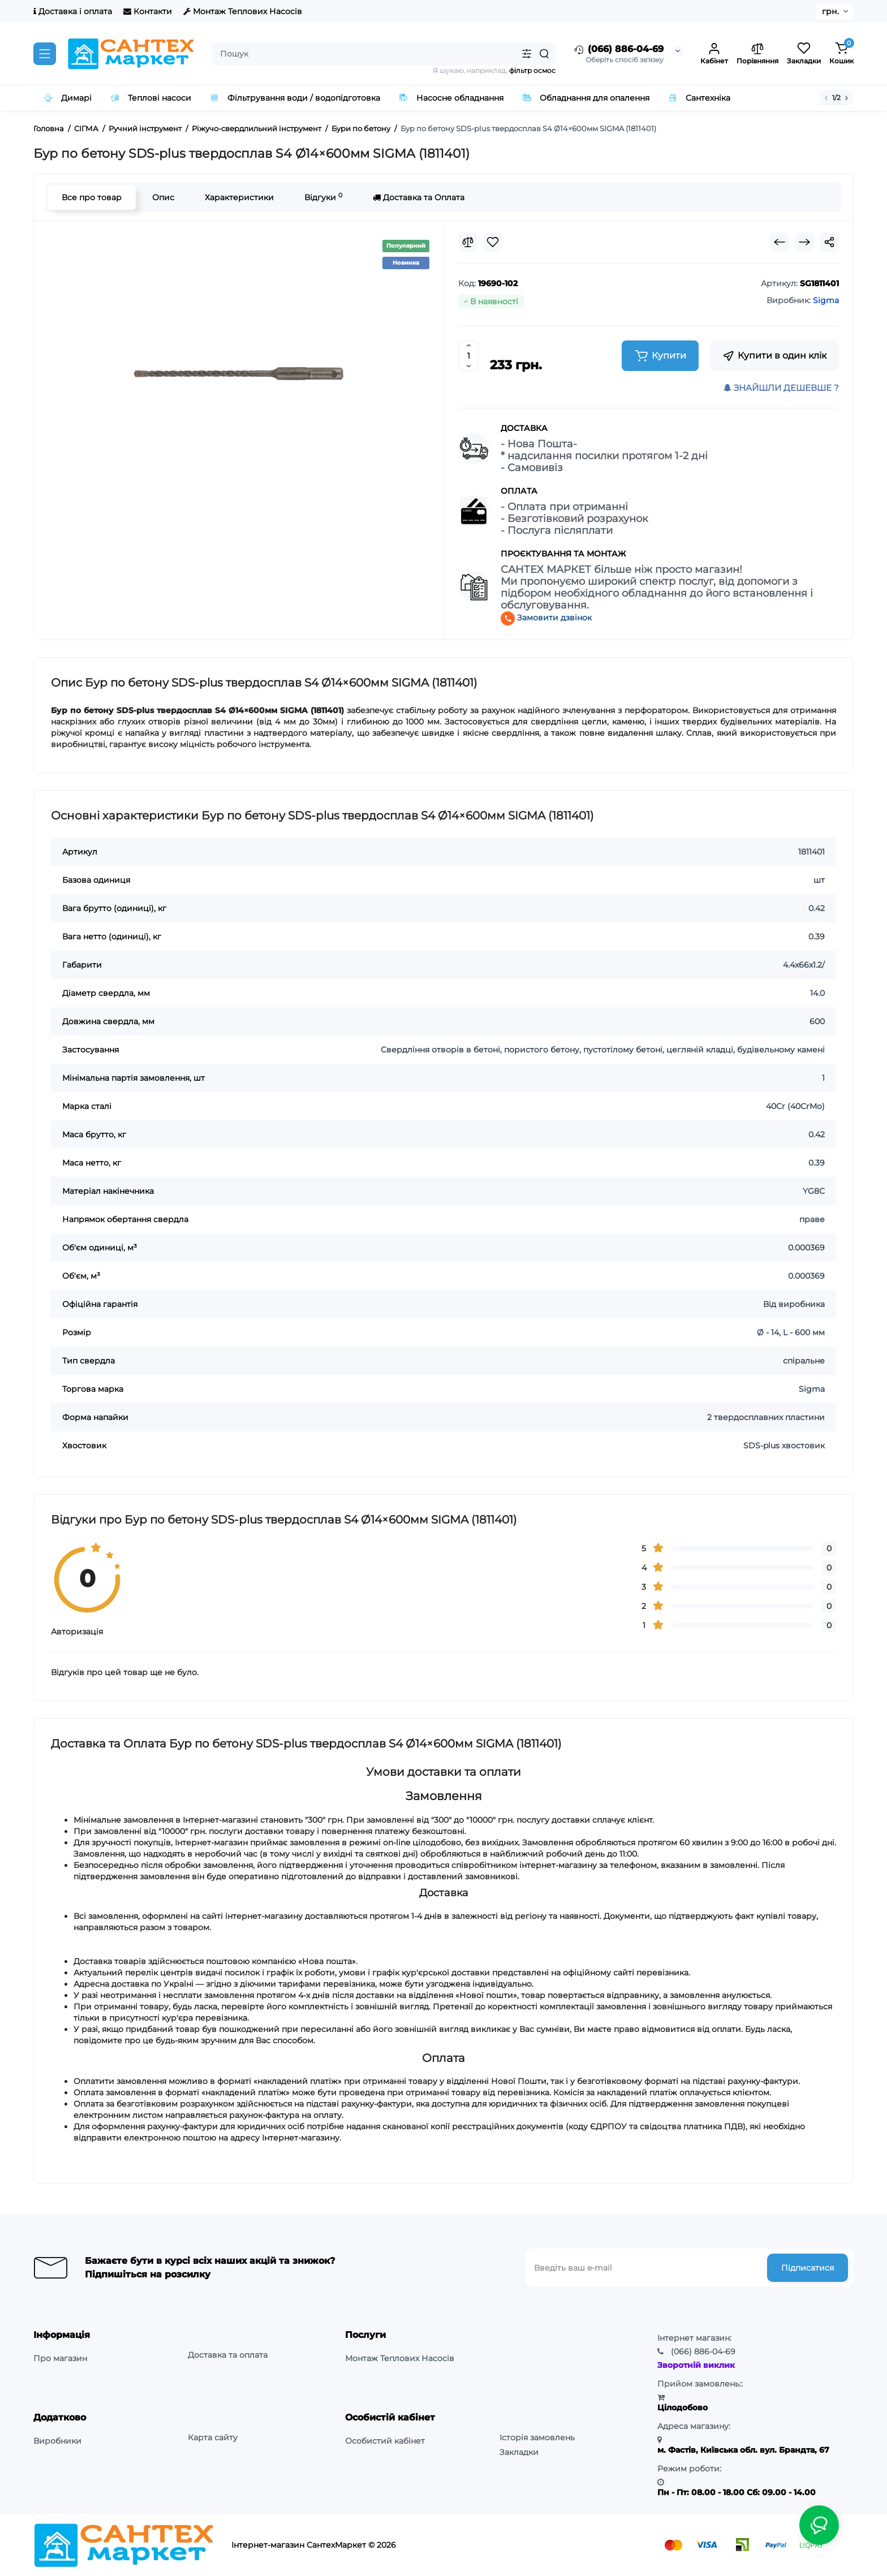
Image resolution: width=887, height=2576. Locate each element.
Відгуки (323, 197)
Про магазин (60, 2358)
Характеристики (239, 197)
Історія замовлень (537, 2437)
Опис (163, 197)
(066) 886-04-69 (618, 50)
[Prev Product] (779, 242)
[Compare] (467, 242)
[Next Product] (804, 242)
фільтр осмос (532, 70)
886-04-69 (703, 2351)
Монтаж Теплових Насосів (242, 11)
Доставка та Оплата (418, 197)
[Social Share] (829, 242)
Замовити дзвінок (546, 617)
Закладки (519, 2452)
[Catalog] (44, 53)
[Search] (544, 54)
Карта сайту (213, 2437)
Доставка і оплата (72, 11)
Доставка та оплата (228, 2355)
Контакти (147, 11)
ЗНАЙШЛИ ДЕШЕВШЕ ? (781, 387)
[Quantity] (468, 355)
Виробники (57, 2441)
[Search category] (527, 54)
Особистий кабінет (385, 2441)
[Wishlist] (492, 242)
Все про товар (92, 197)
